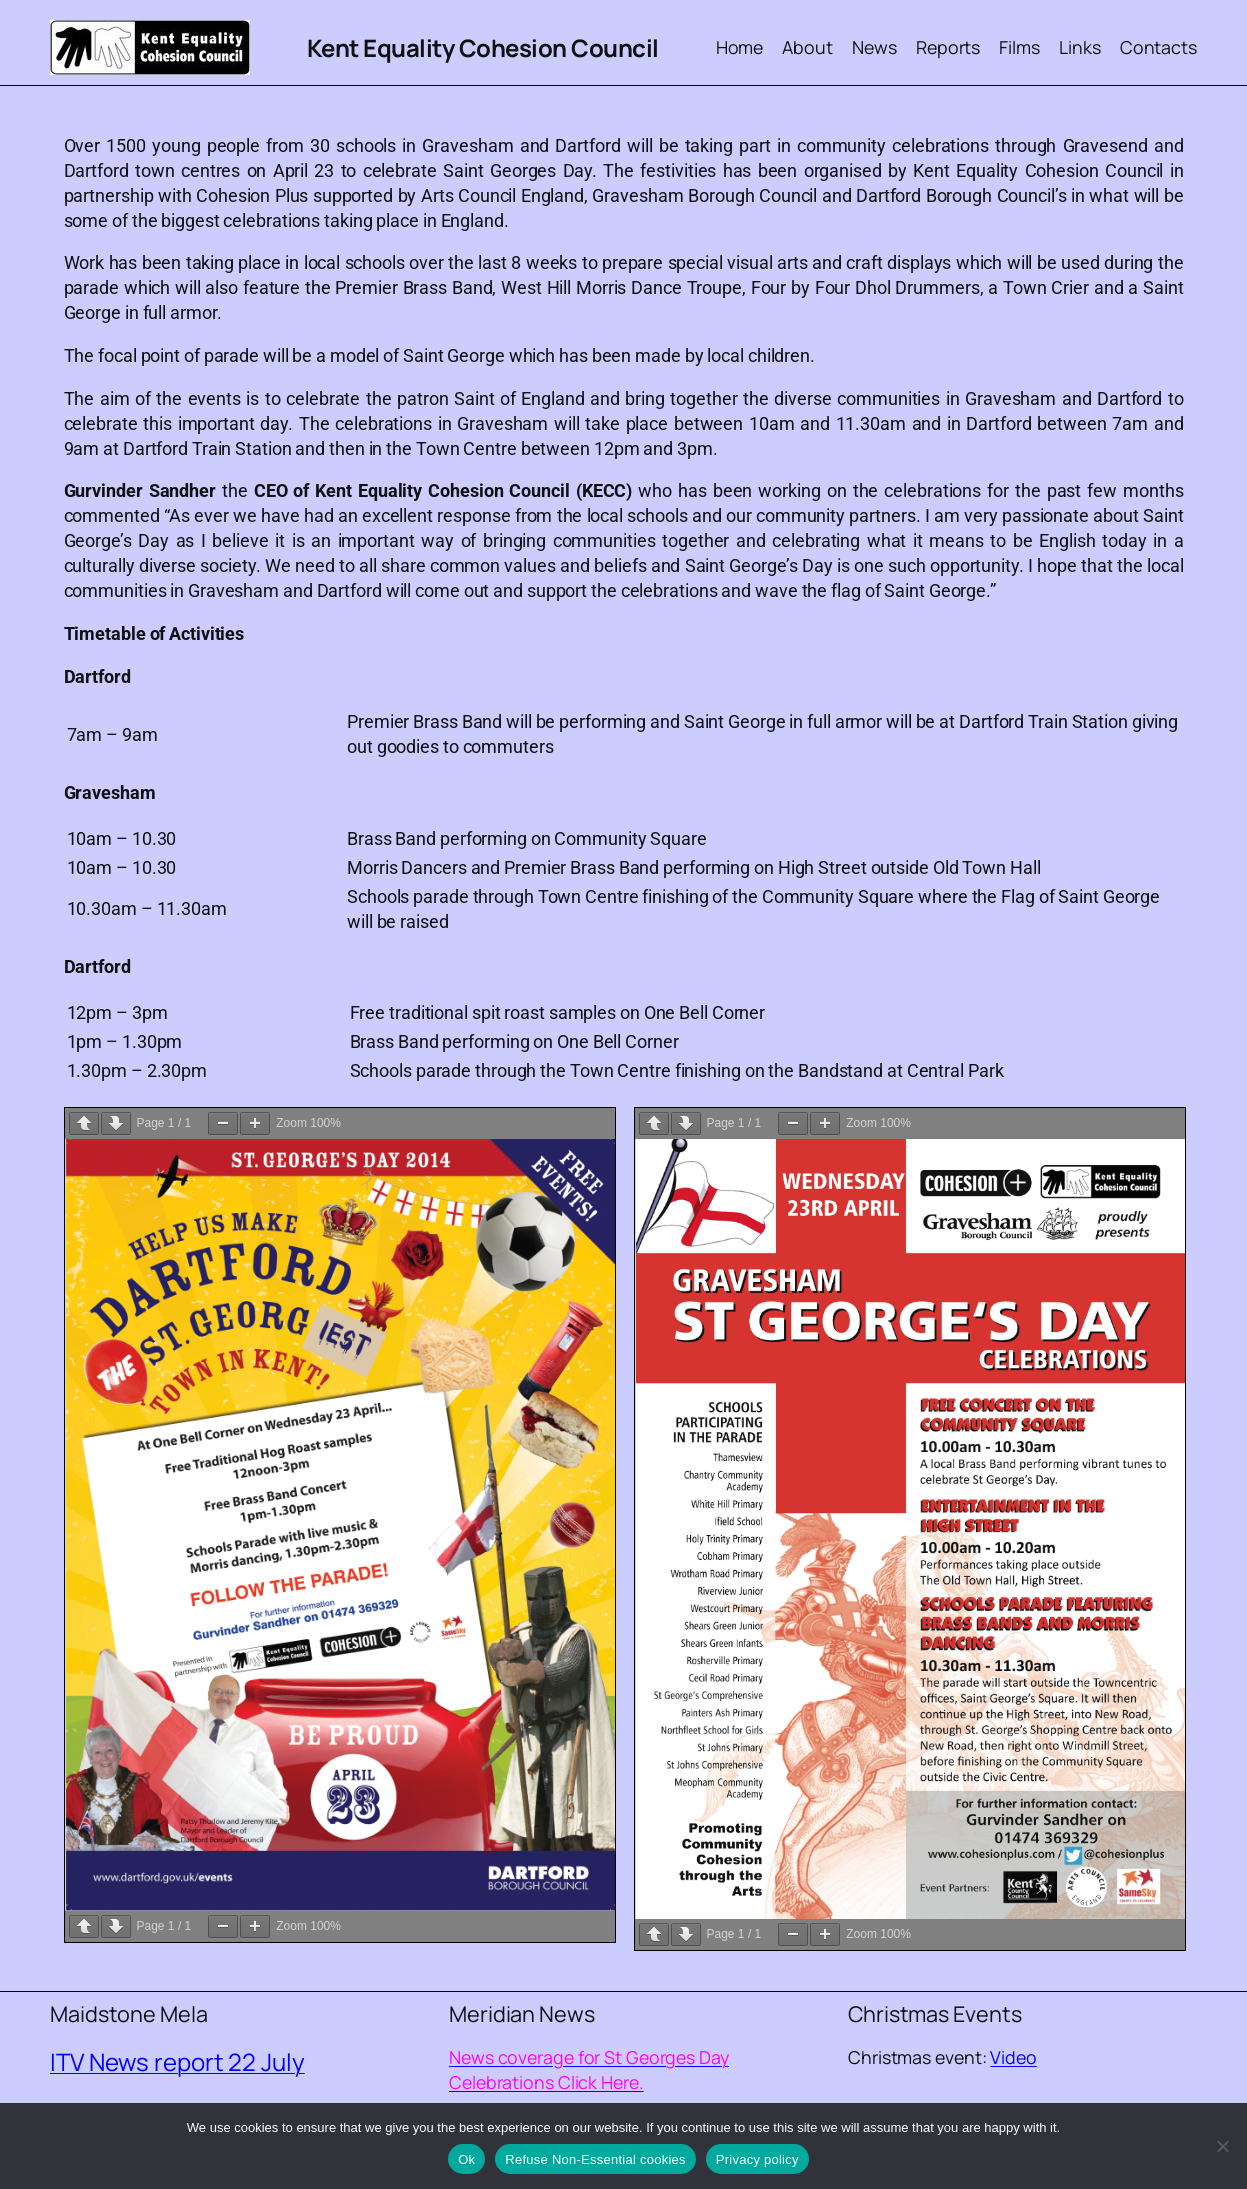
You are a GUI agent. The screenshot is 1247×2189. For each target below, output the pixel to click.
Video (1013, 2057)
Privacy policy (757, 2159)
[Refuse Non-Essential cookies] (1222, 2146)
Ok (466, 2159)
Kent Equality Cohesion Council (483, 47)
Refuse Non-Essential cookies (595, 2159)
